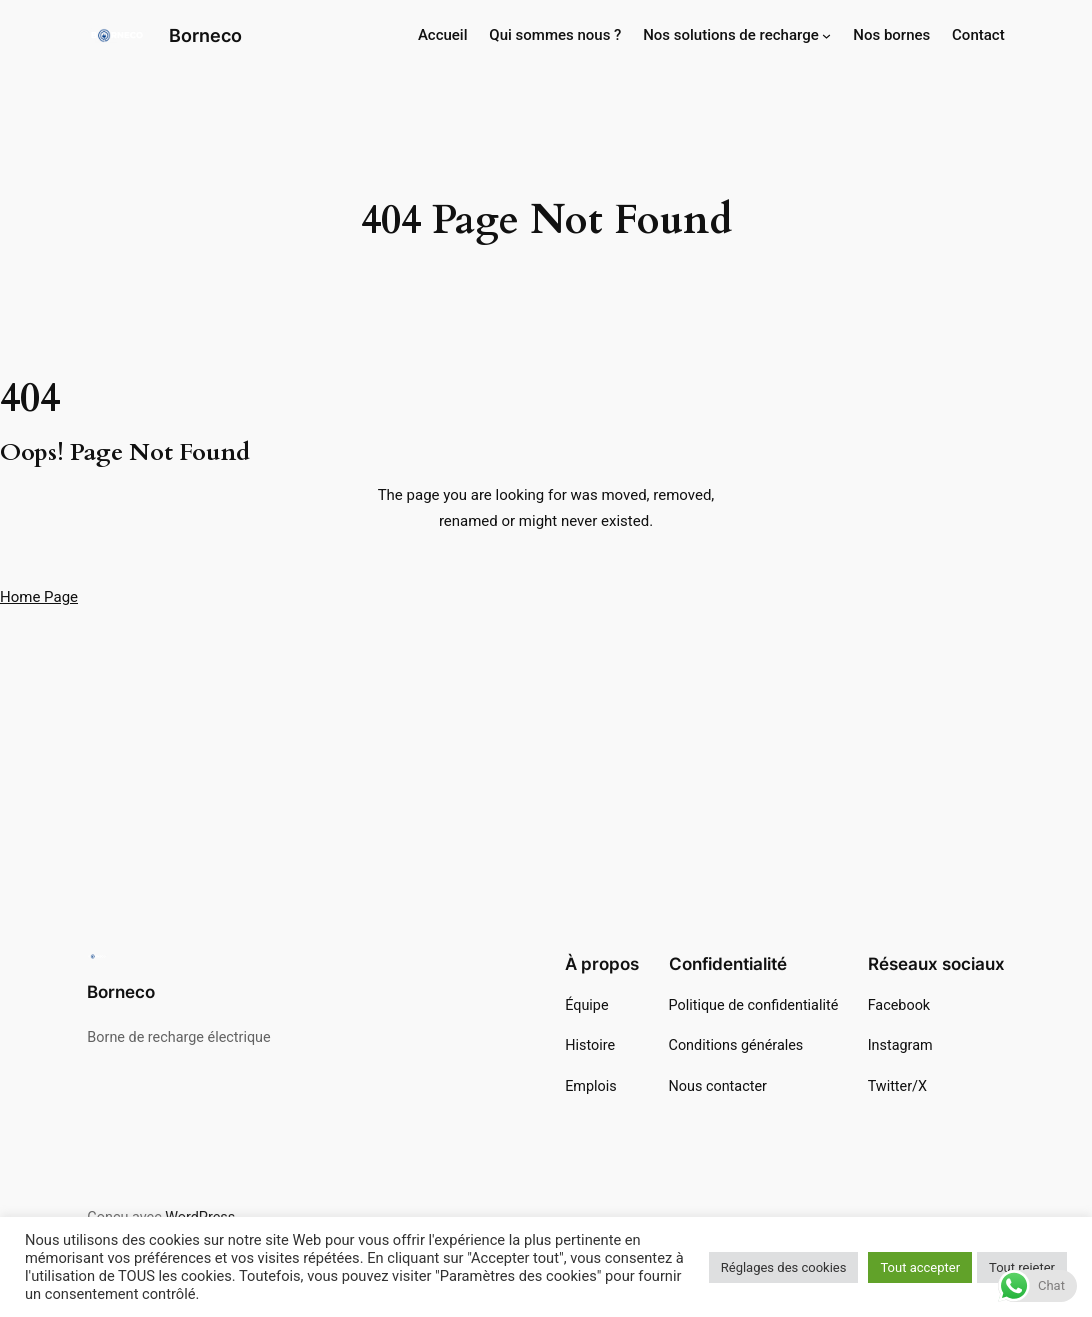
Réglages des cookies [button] (784, 1267)
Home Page (39, 597)
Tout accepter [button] (920, 1267)
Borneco (205, 35)
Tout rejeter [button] (1022, 1267)
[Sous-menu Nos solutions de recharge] (826, 35)
